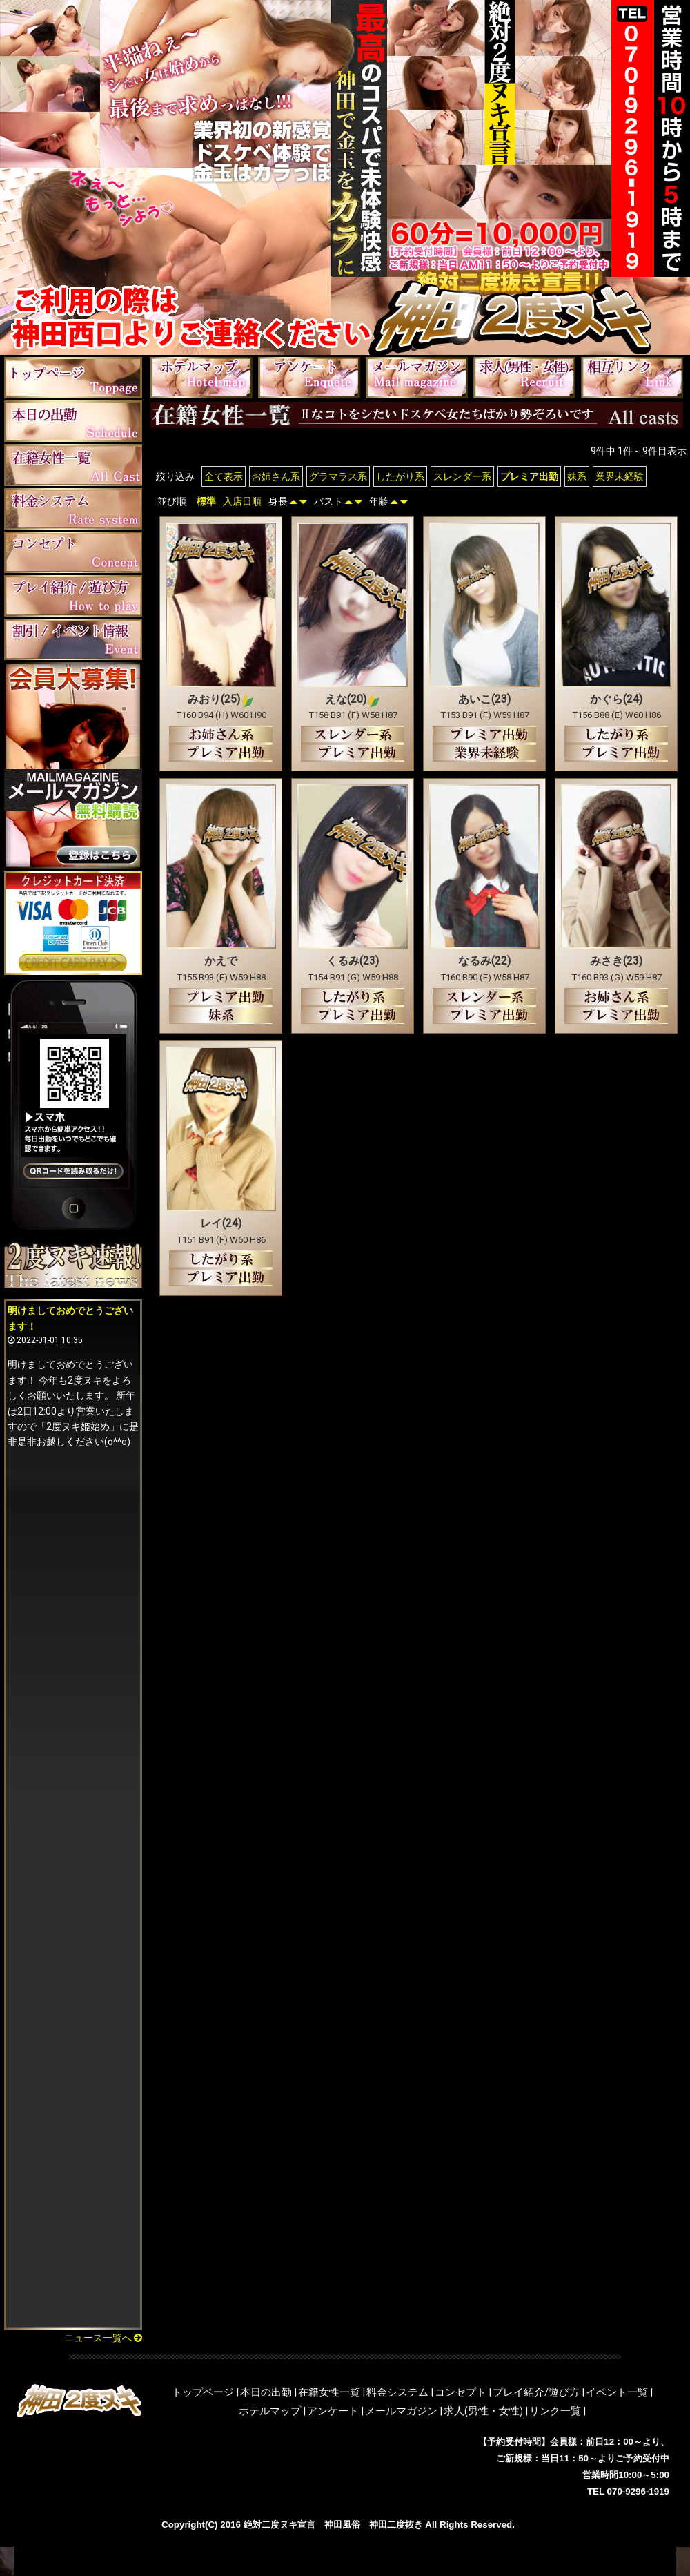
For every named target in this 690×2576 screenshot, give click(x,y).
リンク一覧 (555, 2411)
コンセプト (460, 2392)
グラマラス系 (338, 476)
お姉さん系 (276, 476)
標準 (206, 501)
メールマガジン (401, 2411)
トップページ (203, 2392)
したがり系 (400, 476)
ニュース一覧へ (103, 2337)
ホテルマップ (270, 2411)
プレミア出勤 (529, 476)
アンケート (333, 2411)
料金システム (397, 2392)
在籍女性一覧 (329, 2392)
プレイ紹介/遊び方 (536, 2392)
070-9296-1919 (638, 2491)
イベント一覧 (617, 2392)
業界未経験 (619, 476)
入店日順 (242, 501)
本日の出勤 (266, 2392)
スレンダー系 (462, 476)
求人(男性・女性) (483, 2411)
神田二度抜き (396, 2524)
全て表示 (223, 476)
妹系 (576, 476)
